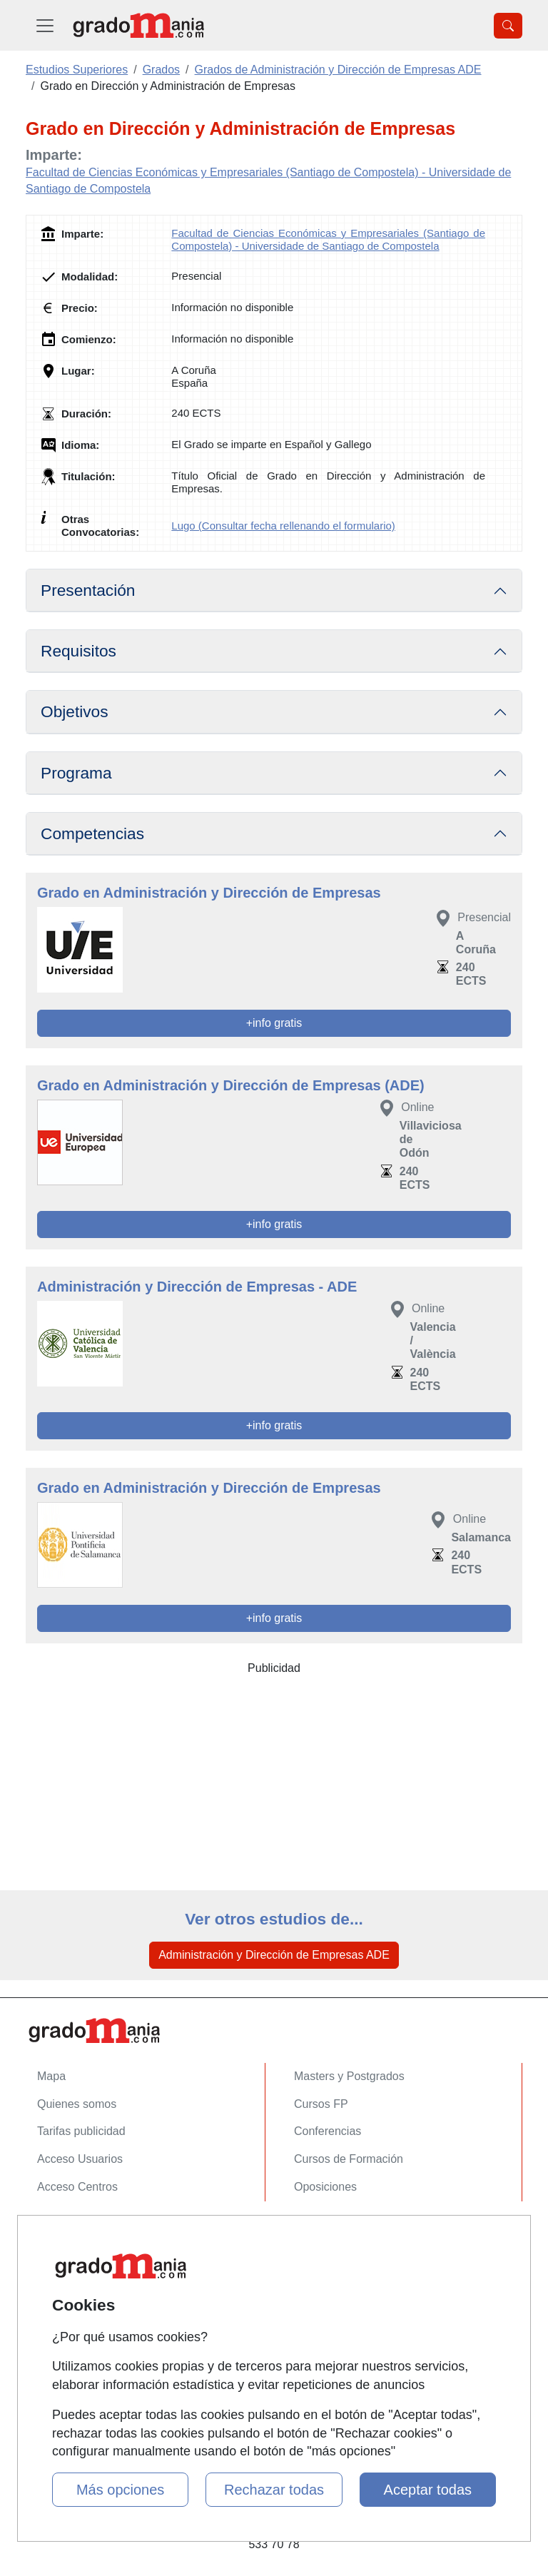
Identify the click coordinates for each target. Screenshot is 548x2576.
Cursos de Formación (348, 2159)
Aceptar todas (428, 2490)
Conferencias (327, 2131)
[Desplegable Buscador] (508, 26)
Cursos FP (321, 2104)
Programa (76, 773)
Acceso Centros (77, 2187)
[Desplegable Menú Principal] (45, 25)
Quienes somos (76, 2104)
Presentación (88, 590)
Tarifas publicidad (81, 2131)
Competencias (92, 833)
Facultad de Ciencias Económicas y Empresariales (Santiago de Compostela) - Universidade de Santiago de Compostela (328, 239)
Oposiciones (325, 2187)
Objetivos (74, 711)
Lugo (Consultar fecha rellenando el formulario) (283, 525)
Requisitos (78, 651)
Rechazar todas (274, 2490)
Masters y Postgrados (349, 2076)
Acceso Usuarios (80, 2159)
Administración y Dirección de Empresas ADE (274, 1955)
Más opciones (120, 2490)
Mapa (51, 2076)
